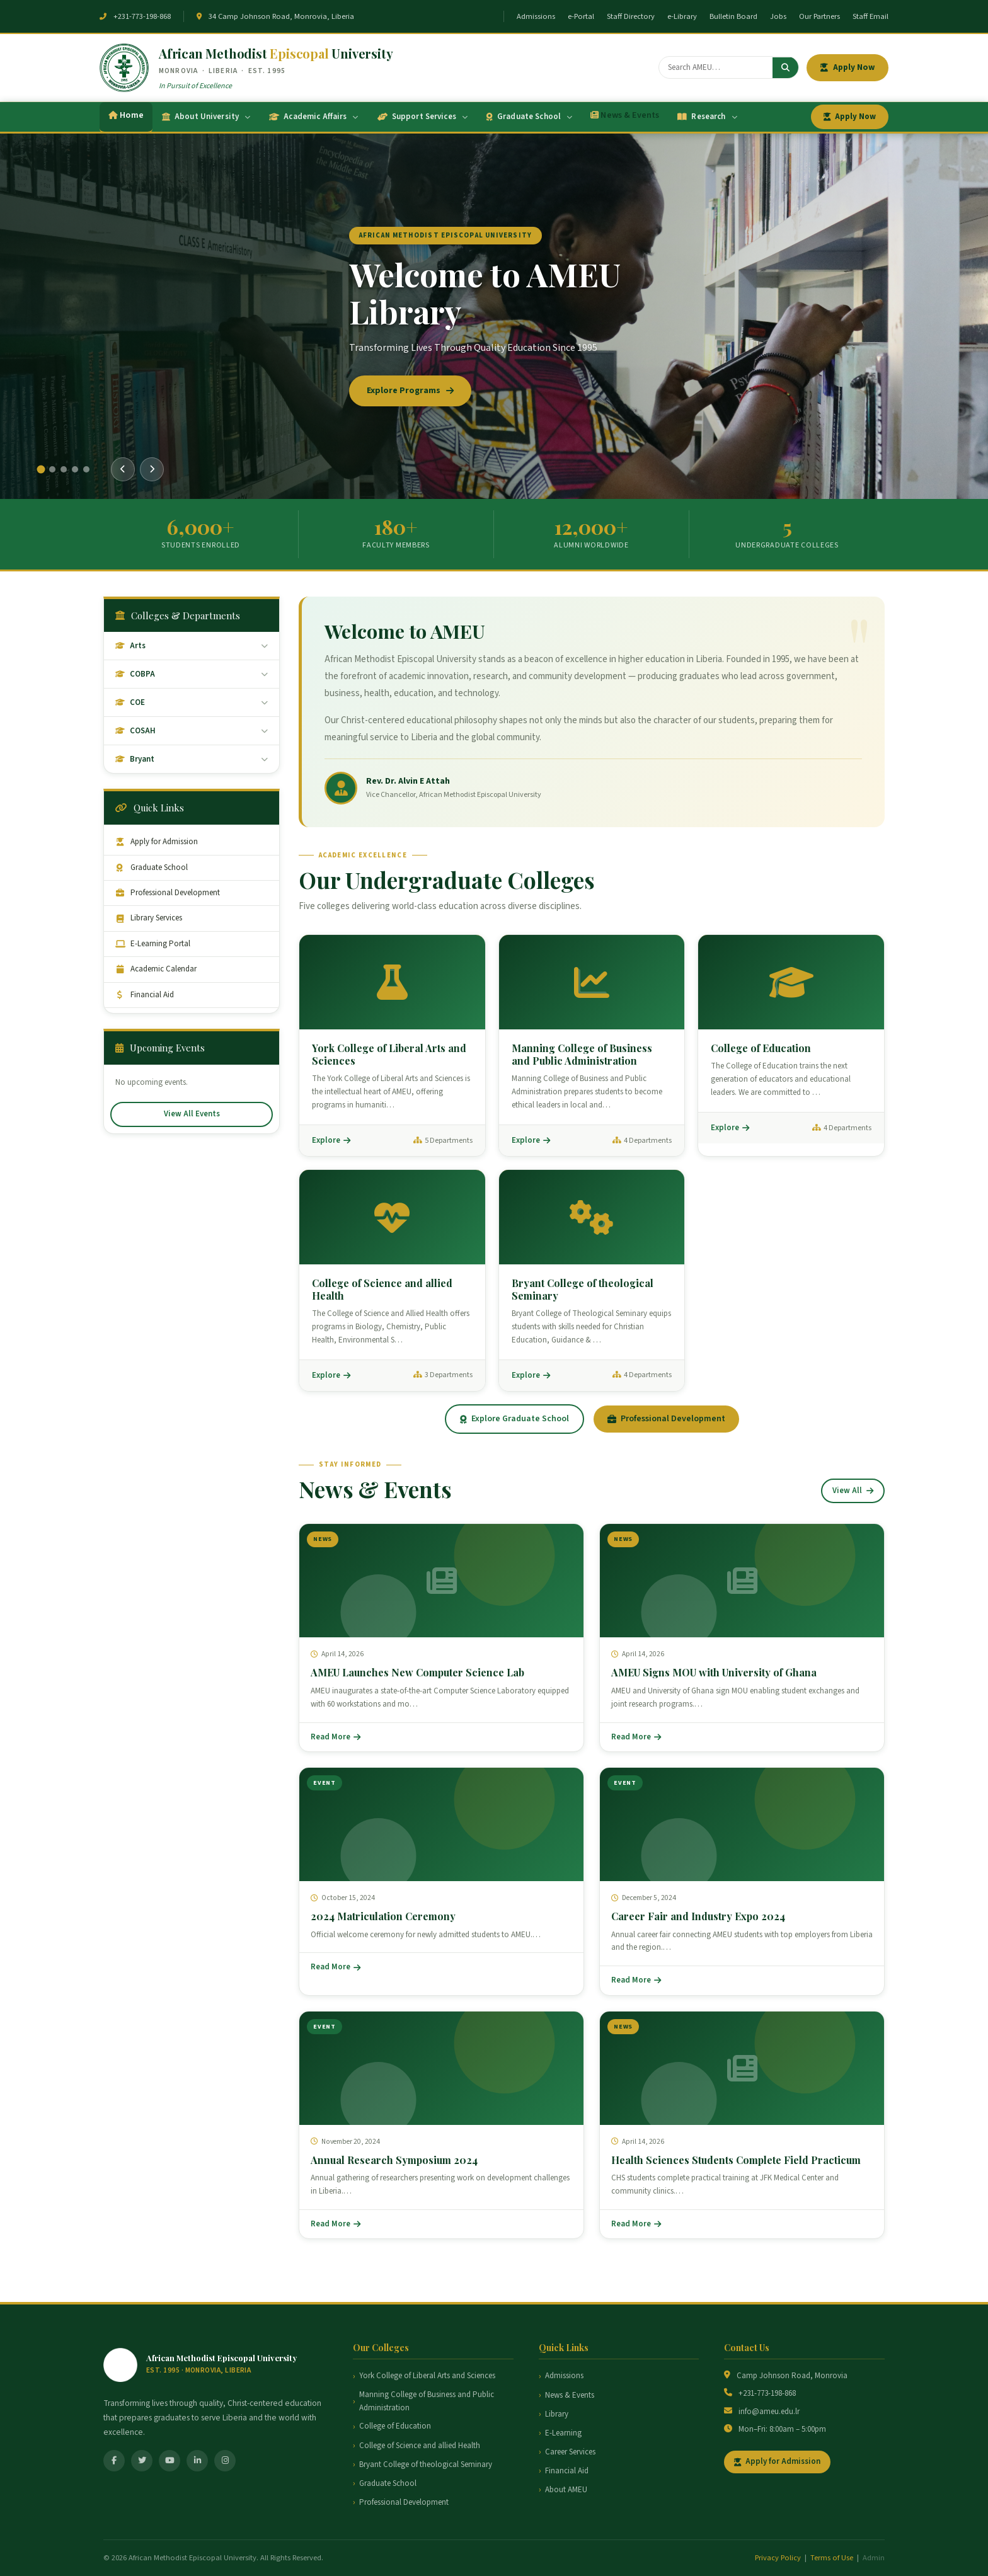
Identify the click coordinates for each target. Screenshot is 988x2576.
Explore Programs (410, 390)
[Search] (716, 67)
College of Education (395, 2426)
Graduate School (529, 116)
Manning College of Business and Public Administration (426, 2401)
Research (707, 116)
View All (852, 1490)
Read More (335, 1737)
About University (206, 116)
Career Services (570, 2452)
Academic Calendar (156, 969)
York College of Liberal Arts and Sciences (427, 2375)
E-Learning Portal (152, 943)
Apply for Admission (156, 841)
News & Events (624, 115)
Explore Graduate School (514, 1418)
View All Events (192, 1113)
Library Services (148, 918)
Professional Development (167, 892)
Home (126, 115)
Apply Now (847, 67)
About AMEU (566, 2489)
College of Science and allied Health (419, 2445)
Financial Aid (144, 994)
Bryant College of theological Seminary (425, 2464)
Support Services (422, 116)
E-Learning (563, 2433)
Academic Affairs (313, 116)
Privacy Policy (778, 2557)
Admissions (536, 16)
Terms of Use (831, 2557)
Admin (874, 2557)
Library (556, 2414)
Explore (331, 1140)
